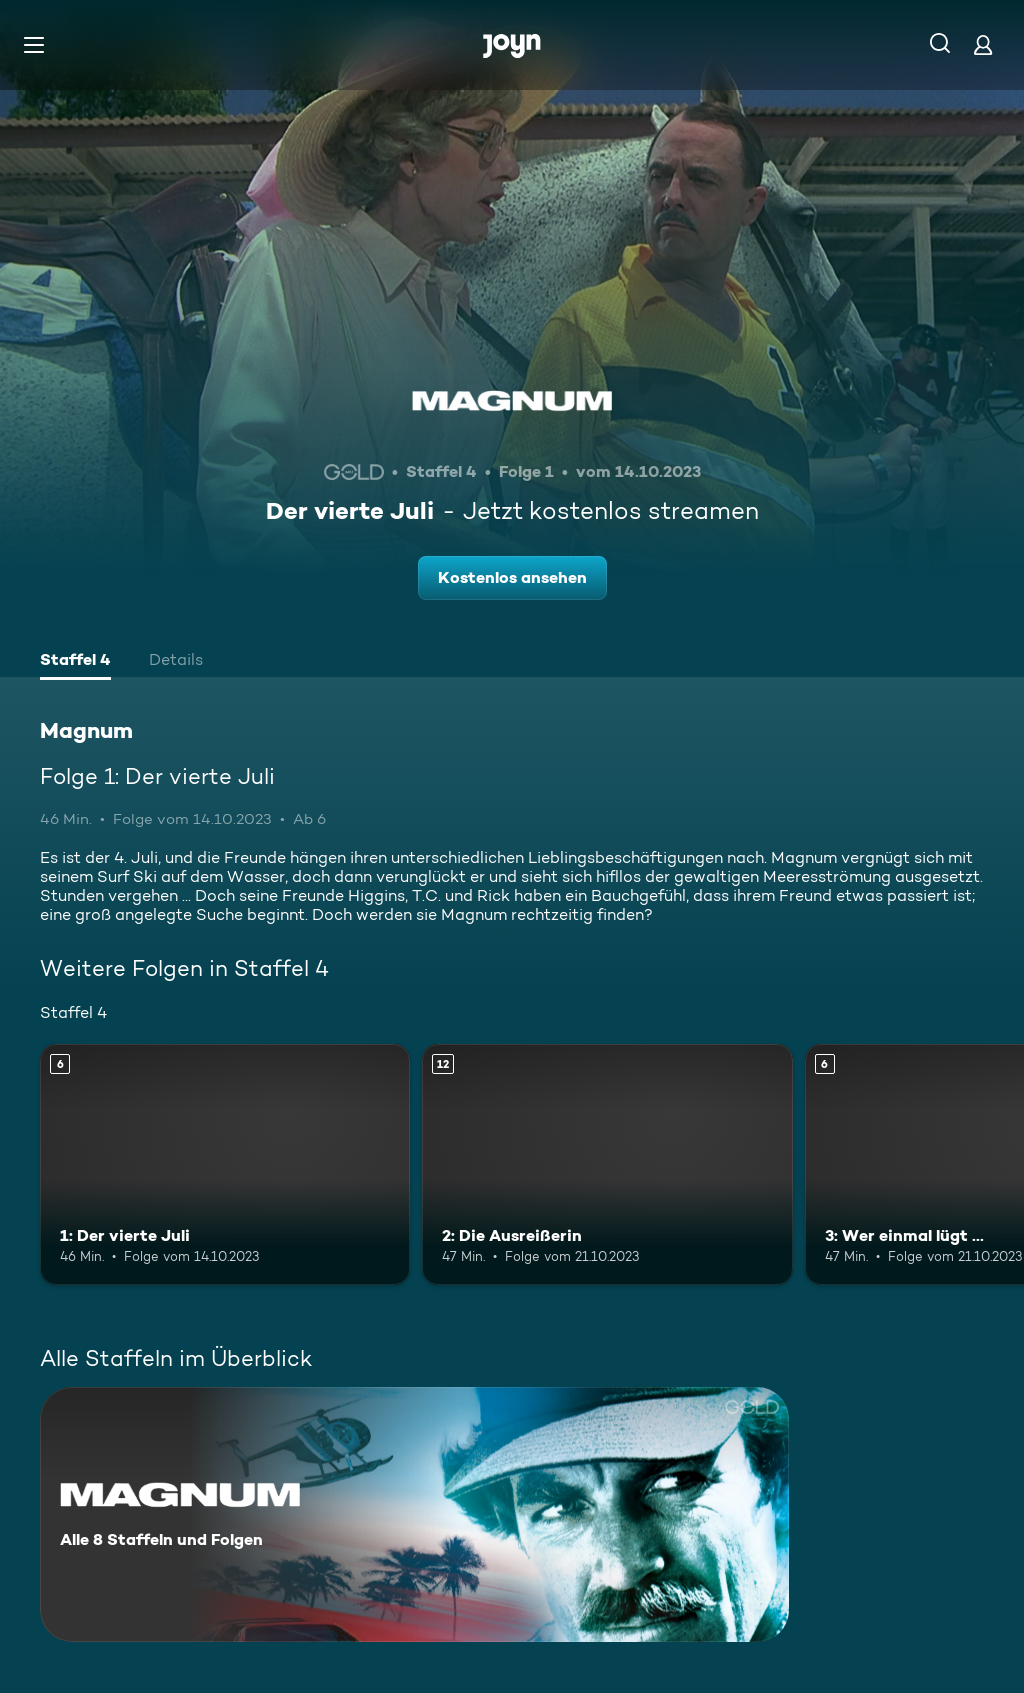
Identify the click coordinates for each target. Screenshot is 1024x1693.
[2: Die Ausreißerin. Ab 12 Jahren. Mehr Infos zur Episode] (607, 1164)
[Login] (983, 44)
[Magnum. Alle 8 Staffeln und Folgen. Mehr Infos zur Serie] (414, 1514)
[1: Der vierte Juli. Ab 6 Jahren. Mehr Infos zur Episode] (225, 1164)
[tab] (75, 662)
